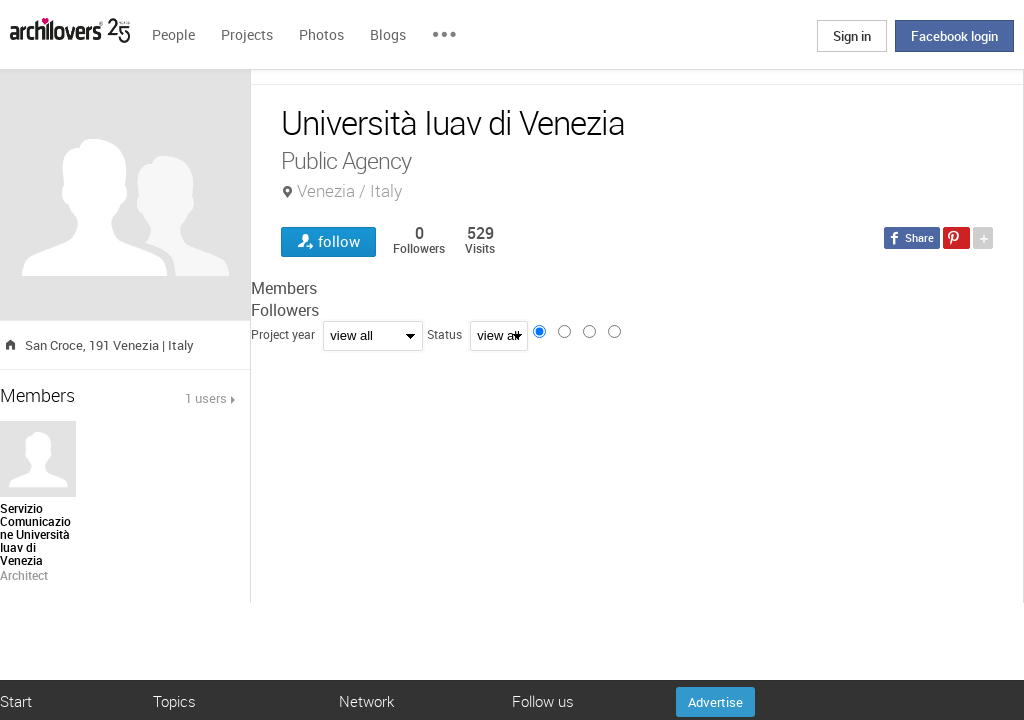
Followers (285, 310)
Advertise (715, 702)
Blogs (388, 34)
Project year (283, 334)
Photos (321, 34)
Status (444, 334)
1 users (206, 398)
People (173, 34)
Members (284, 288)
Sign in (852, 36)
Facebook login (954, 36)
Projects (247, 34)
